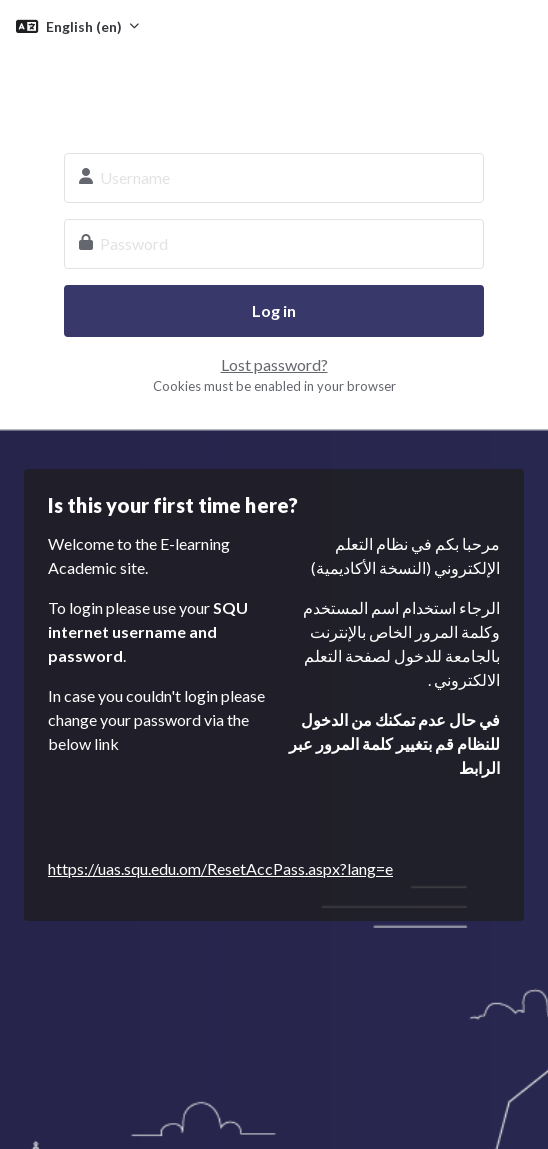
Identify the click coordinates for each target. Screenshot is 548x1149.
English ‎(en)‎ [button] (85, 26)
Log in (274, 310)
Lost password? (274, 364)
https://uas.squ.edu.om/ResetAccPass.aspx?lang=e (220, 868)
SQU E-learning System (274, 88)
